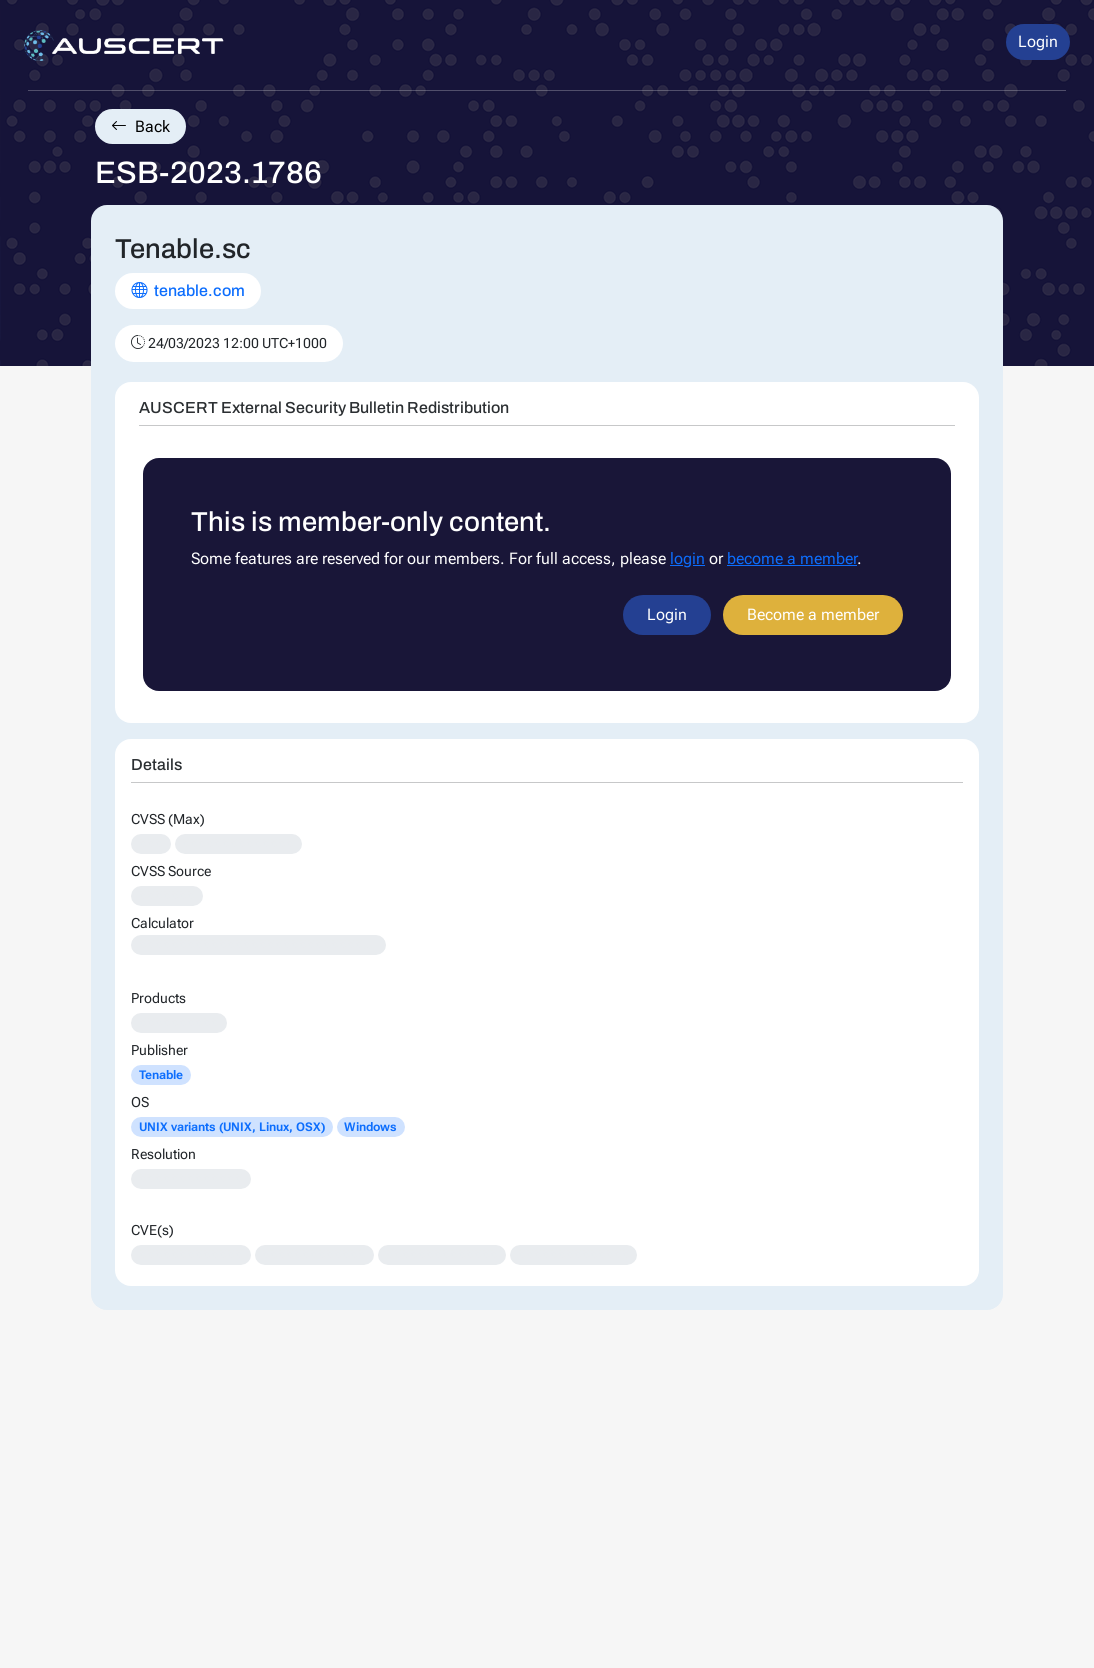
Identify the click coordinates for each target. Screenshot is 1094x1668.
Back (140, 126)
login (687, 558)
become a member (792, 558)
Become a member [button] (813, 614)
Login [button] (1038, 41)
